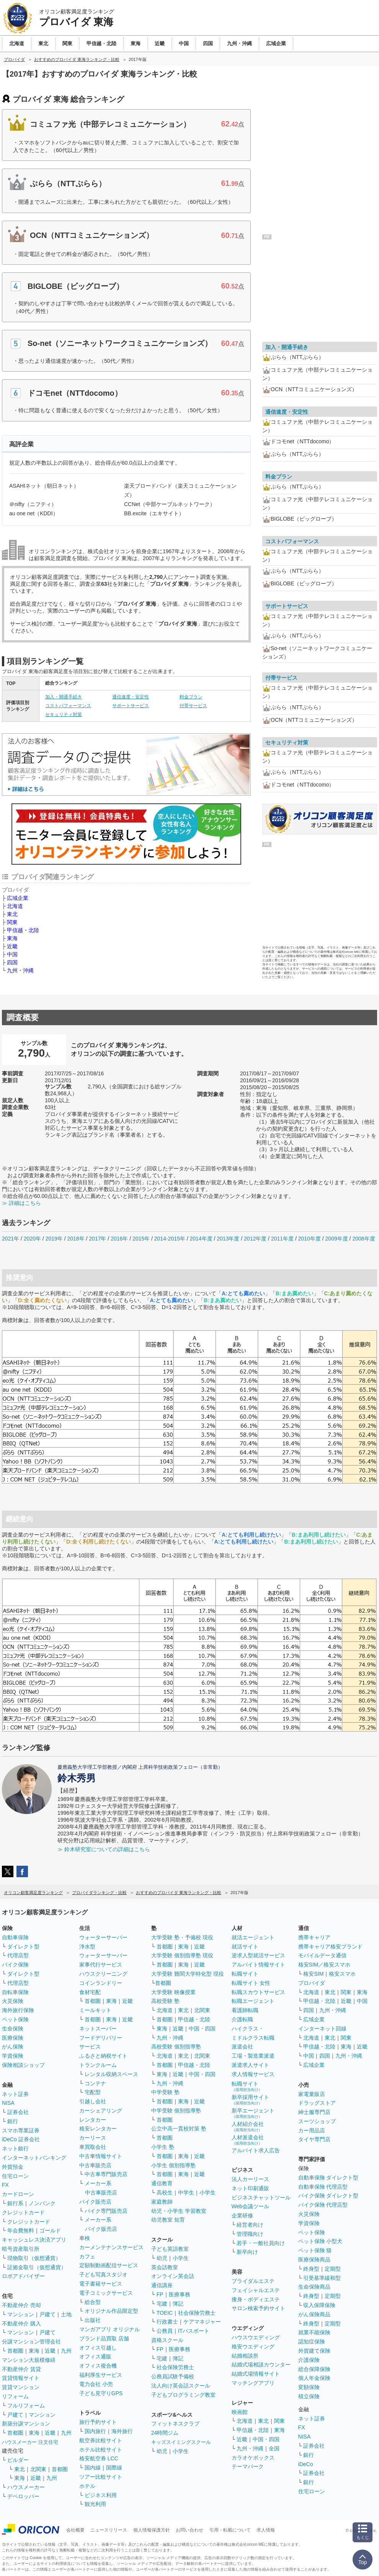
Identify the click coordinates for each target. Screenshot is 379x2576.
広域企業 (17, 898)
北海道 (15, 906)
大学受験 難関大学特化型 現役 (187, 1974)
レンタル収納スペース (111, 2074)
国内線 (93, 2468)
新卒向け (247, 2252)
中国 (12, 954)
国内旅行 (95, 2431)
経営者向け (250, 2225)
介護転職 (242, 2019)
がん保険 (12, 2046)
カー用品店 (311, 2130)
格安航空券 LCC (98, 2458)
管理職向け (250, 2234)
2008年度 (363, 1239)
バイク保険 (15, 1964)
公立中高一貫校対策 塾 (178, 2128)
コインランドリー (100, 1983)
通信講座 (162, 2285)
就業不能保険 (314, 2332)
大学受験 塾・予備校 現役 (182, 1937)
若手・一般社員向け (261, 2243)
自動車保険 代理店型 (323, 2187)
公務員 (165, 2331)
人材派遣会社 (248, 2139)
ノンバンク (42, 2203)
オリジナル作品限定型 (111, 2311)
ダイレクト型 (23, 1946)
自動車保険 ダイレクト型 (328, 2178)
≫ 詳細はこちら (21, 1203)
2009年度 (336, 1239)
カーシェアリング (100, 2110)
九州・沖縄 (20, 970)
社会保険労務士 (197, 2313)
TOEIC (165, 2313)
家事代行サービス (100, 1964)
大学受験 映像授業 (173, 1992)
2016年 (119, 1239)
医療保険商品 (314, 2259)
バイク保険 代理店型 (323, 2205)
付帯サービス (193, 705)
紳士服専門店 (314, 2112)
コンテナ (95, 2083)
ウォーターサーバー (103, 1937)
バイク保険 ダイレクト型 (328, 2196)
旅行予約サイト (98, 2422)
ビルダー (18, 2460)
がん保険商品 (314, 2314)
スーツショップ (317, 2121)
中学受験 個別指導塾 (176, 2110)
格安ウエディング (253, 2346)
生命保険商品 (314, 2287)
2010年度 (309, 1239)
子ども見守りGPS (101, 2393)
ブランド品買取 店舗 (104, 2338)
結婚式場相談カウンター (261, 2364)
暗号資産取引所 (20, 2249)
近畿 (12, 946)
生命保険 (12, 2028)
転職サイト (245, 1974)
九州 (66, 2351)
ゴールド (50, 2230)
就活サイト (245, 1946)
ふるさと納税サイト (103, 2056)
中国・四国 (202, 2028)
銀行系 (15, 2203)
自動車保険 (15, 1937)
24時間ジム (165, 2433)
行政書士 (167, 2322)
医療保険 (12, 2038)
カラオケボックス (253, 2458)
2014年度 (201, 1239)
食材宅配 (90, 1992)
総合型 (93, 2302)
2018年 (75, 1239)
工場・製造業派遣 (253, 2056)
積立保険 (309, 2396)
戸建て (47, 2314)
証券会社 (18, 2112)
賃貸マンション (20, 2387)
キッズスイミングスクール (181, 2442)
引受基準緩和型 (322, 2278)
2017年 (97, 1239)
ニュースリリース (108, 2530)
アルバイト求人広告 (256, 2150)
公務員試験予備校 (172, 2376)
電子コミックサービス (106, 2293)
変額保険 (309, 2387)
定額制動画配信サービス (108, 2265)
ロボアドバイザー (23, 2276)
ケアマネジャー (202, 2322)
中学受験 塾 (165, 2092)
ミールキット (95, 2010)
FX (5, 2185)
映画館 (240, 2412)
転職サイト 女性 (251, 1983)
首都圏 (15, 2351)
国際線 (114, 2468)
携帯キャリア (314, 1937)
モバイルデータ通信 (322, 1955)
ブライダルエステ (253, 2281)
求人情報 (265, 2530)
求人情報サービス (253, 2074)
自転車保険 (15, 1992)
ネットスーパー (98, 2028)
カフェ (87, 2256)
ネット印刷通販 (250, 2188)
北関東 (38, 2469)
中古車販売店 (95, 2165)
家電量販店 (311, 2094)
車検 (84, 2238)
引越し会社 (92, 2101)
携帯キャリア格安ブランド (330, 1946)
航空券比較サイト (100, 2440)
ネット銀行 (15, 2148)
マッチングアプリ (253, 2383)
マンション (20, 2314)
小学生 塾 (162, 2147)
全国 (274, 2448)
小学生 (207, 2192)
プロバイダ (311, 1983)
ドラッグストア (317, 2103)
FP (160, 2294)
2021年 (10, 1239)
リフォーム (15, 2396)
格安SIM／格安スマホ (324, 1964)
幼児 (162, 2258)
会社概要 (75, 2530)
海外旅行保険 (18, 2010)
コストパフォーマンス (68, 705)
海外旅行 (122, 2431)
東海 (12, 938)
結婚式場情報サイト (256, 2374)
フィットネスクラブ (175, 2423)
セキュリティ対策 (63, 714)
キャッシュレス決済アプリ (34, 2240)
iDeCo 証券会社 (21, 2139)
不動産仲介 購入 (21, 2323)
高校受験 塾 (165, 2001)
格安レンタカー (98, 2128)
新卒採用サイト (250, 2099)
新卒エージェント (253, 2113)
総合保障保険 (314, 2369)
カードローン (18, 2194)
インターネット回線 (322, 2028)
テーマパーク (248, 2466)
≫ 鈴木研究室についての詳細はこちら (103, 1849)
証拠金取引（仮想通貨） (36, 2267)
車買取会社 (92, 2147)
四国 (12, 962)
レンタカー (92, 2120)
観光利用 (95, 2504)
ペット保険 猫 (315, 2250)
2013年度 (228, 1239)
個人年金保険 (314, 2378)
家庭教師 (162, 2202)
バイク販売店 (95, 2202)
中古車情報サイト (100, 2156)
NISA (8, 2103)
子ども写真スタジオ (103, 2274)
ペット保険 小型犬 (320, 2241)
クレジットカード (23, 2212)
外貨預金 (12, 2167)
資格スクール (167, 2340)
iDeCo (305, 2464)
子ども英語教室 (170, 2249)
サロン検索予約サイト (258, 2308)
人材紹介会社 (248, 2126)
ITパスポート (193, 2331)
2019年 (54, 1239)
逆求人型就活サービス (258, 1955)
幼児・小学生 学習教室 (178, 2211)
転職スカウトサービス (258, 1992)
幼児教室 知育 (168, 2220)
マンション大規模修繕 (29, 2360)
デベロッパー (23, 2496)
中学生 (186, 2192)
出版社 (93, 2320)
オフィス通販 (95, 2356)
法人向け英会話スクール (180, 2386)
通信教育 (162, 2183)
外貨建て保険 (314, 2351)
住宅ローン (15, 2176)
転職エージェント (253, 2001)
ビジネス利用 (101, 2495)
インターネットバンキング (34, 2158)
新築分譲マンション (26, 2423)
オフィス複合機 (98, 2366)
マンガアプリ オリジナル (109, 2329)
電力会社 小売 (96, 2384)
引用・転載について (230, 2530)
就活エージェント (253, 1937)
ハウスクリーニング (103, 1974)
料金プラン (191, 697)
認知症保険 (311, 2341)
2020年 (32, 1239)
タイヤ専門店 (314, 2139)
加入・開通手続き (63, 697)
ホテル (87, 2486)
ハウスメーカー (26, 2487)
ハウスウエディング (256, 2337)
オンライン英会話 (172, 2276)
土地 (66, 2314)
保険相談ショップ (23, 2065)
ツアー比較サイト (100, 2477)
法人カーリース (250, 2179)
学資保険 (12, 2056)
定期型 (333, 2269)
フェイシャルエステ (256, 2290)
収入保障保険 (319, 2305)
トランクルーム (98, 2065)
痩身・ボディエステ (256, 2299)
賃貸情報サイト (20, 2378)
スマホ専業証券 (20, 2130)
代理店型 (18, 1955)
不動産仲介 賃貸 (21, 2369)
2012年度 (255, 1239)
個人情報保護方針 (151, 2530)
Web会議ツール (251, 2206)
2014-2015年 (169, 1239)
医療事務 (179, 2294)
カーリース (92, 2138)
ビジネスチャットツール (261, 2197)
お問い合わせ (189, 2530)
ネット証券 (15, 2094)
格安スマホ (342, 1974)
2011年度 (282, 1239)
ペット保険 (15, 2019)
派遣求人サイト (250, 2065)
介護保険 (309, 2360)
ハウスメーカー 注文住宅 (30, 2442)
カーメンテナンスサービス (111, 2247)
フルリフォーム (26, 2405)
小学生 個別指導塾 (173, 2165)
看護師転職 (245, 2010)
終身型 (311, 2269)
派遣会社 (242, 2046)
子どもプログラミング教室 (183, 2395)
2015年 (141, 1239)
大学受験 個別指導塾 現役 (182, 1955)
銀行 (12, 2121)
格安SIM (313, 1974)
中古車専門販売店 (106, 2174)
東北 (12, 914)
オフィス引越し (98, 2348)
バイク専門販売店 (106, 2211)
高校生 (165, 2192)
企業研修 (242, 2215)
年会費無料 (20, 2230)
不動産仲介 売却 (21, 2305)
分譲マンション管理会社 (31, 2341)
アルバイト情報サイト (258, 1964)
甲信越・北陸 (23, 930)
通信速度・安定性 (130, 697)
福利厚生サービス (100, 2375)
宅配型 (93, 2092)
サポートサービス (130, 705)
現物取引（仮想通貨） (34, 2258)
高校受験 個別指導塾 (176, 2046)
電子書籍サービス (100, 2284)
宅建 (162, 2304)
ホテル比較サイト (100, 2450)
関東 (12, 922)
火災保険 (12, 2001)
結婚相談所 (245, 2356)
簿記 (178, 2304)
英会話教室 (164, 2267)
